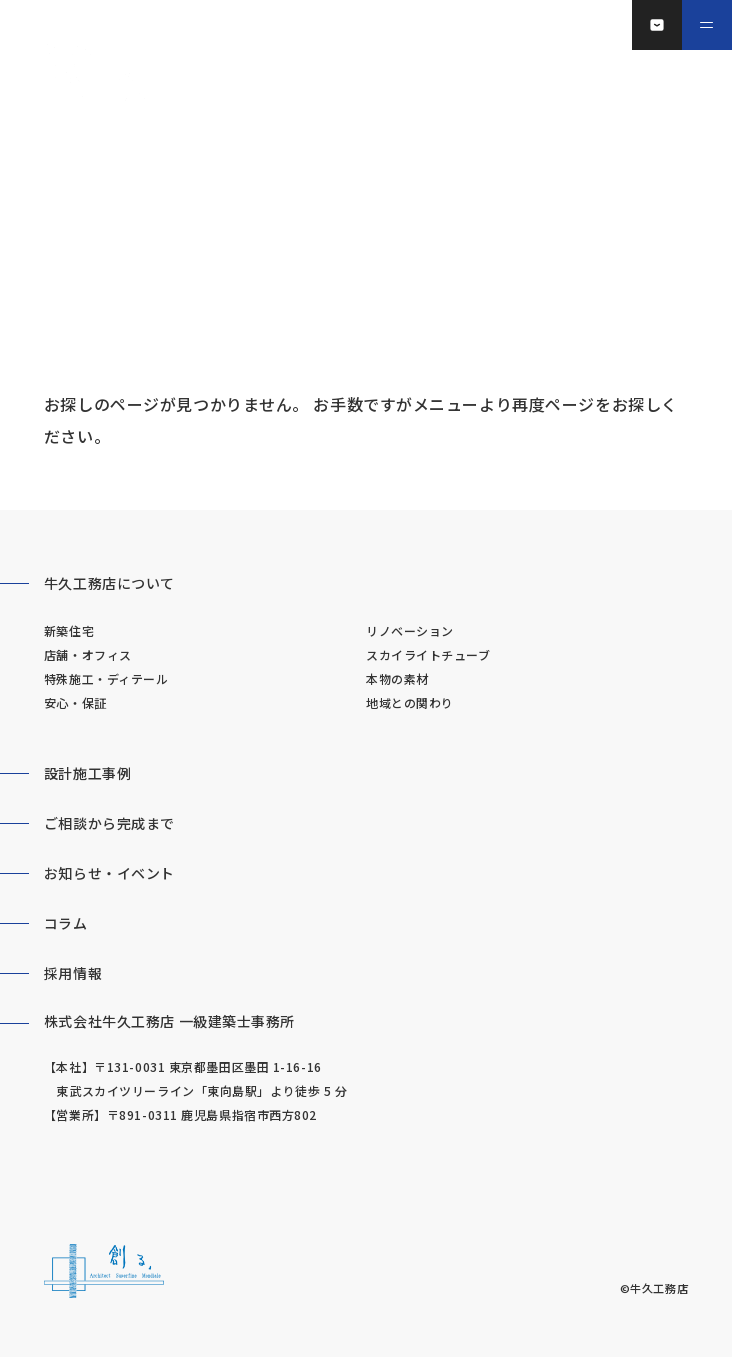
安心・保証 (75, 702)
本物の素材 (397, 678)
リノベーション (410, 630)
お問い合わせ (669, 25)
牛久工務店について (109, 583)
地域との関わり (410, 702)
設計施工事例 (87, 773)
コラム (66, 923)
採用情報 (73, 973)
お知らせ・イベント (109, 873)
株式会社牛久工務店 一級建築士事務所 (169, 1021)
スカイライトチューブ (428, 654)
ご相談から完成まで (109, 823)
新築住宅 (69, 630)
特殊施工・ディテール (106, 678)
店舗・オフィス (88, 654)
